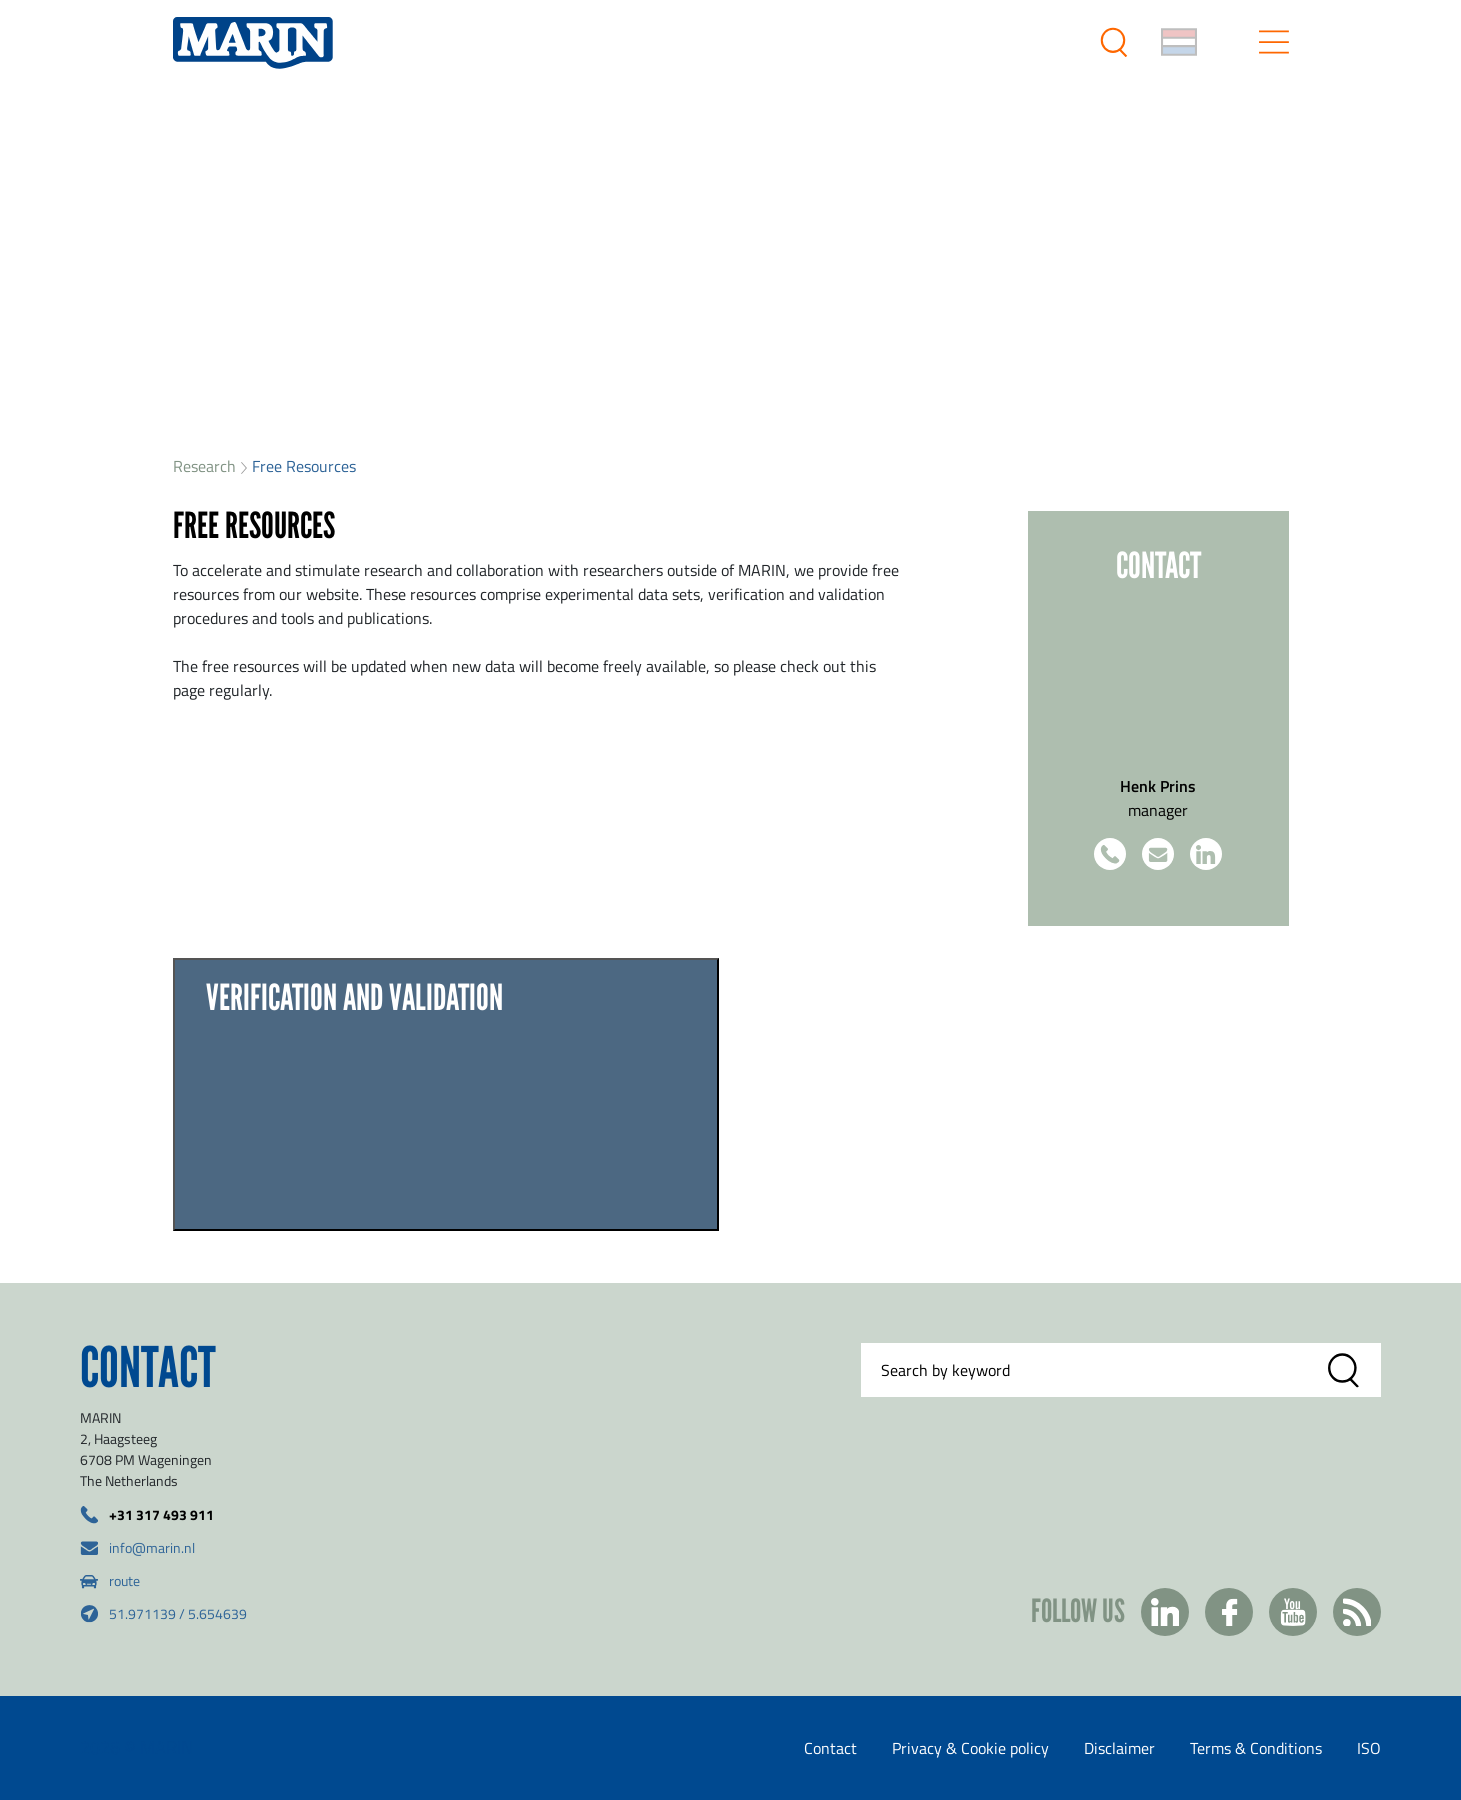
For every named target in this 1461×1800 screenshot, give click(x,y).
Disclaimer (1119, 1748)
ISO (1369, 1748)
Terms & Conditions (1256, 1748)
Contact (830, 1748)
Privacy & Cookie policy (970, 1748)
